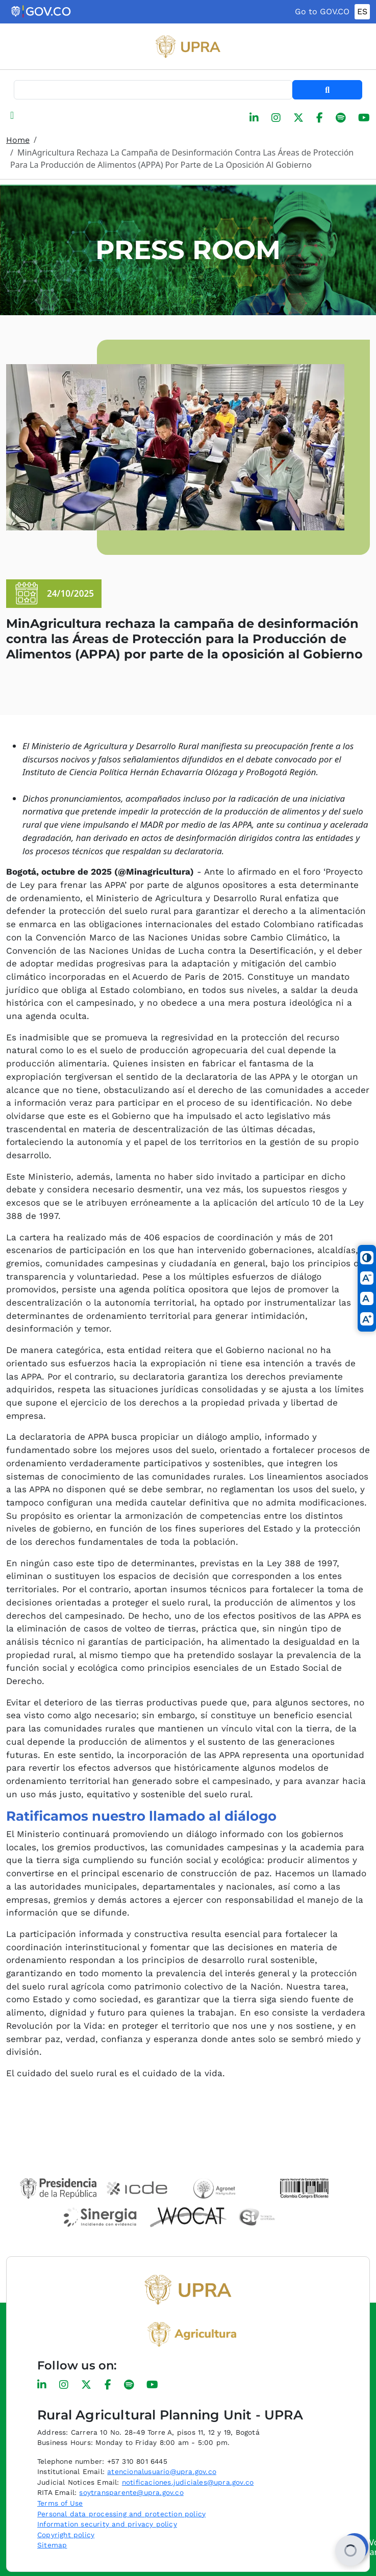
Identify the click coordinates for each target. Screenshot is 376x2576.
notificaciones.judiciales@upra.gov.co (188, 2482)
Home (18, 140)
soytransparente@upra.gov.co (131, 2492)
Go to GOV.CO (322, 11)
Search (327, 89)
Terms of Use (60, 2503)
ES (362, 11)
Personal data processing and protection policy (121, 2514)
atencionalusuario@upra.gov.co (161, 2471)
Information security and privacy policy (107, 2524)
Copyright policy (65, 2535)
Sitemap (52, 2545)
